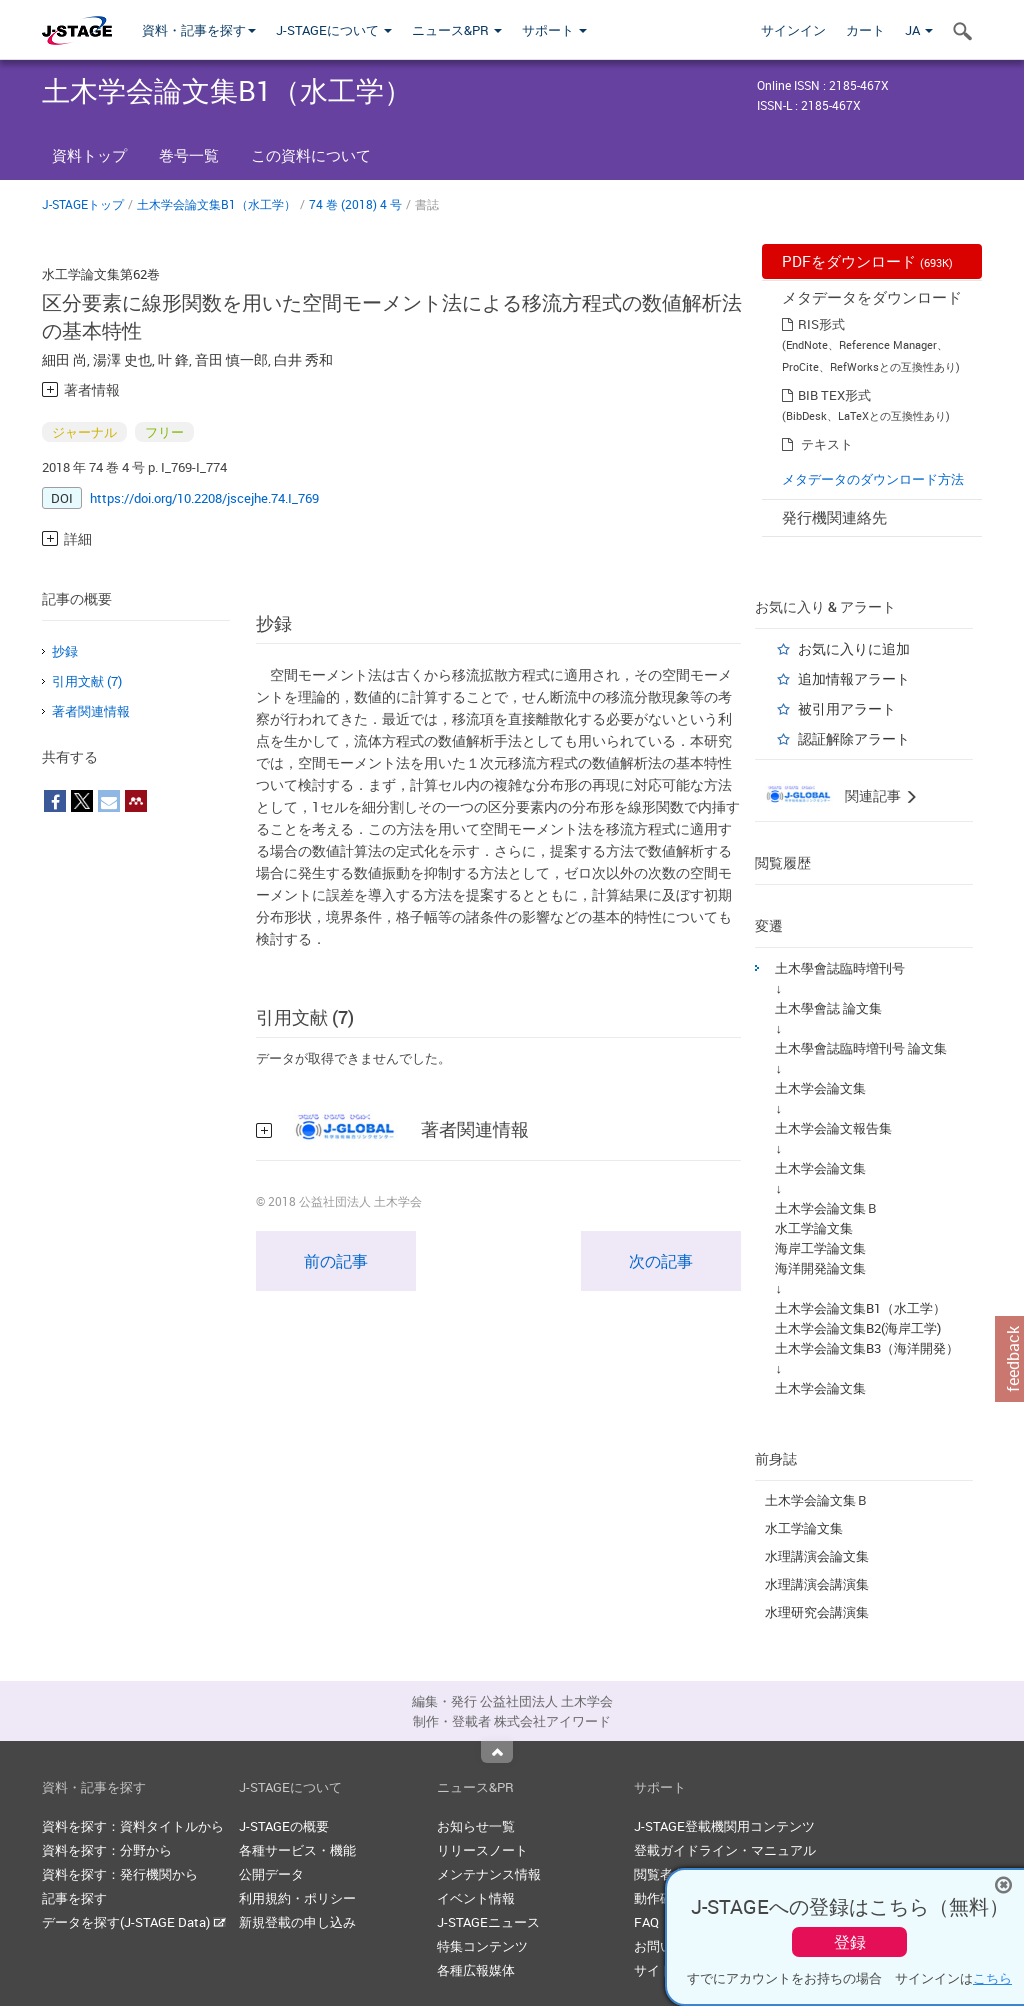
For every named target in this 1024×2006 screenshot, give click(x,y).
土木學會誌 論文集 (828, 1008)
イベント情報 (476, 1898)
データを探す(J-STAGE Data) (134, 1922)
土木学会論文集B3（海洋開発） (867, 1348)
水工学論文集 (814, 1228)
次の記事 (661, 1261)
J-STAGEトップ (83, 204)
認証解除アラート (854, 738)
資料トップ (89, 155)
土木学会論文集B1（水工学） (216, 204)
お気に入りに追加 (854, 648)
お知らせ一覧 (476, 1826)
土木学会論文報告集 (833, 1128)
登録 (850, 1942)
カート (865, 30)
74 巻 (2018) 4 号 (355, 204)
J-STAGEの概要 (284, 1826)
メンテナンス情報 (489, 1874)
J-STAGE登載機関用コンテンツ (724, 1826)
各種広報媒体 (476, 1970)
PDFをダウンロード (867, 261)
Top (497, 1752)
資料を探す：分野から (107, 1850)
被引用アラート (847, 708)
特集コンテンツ (482, 1946)
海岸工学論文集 (820, 1248)
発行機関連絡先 (834, 517)
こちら (992, 1978)
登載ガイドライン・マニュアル (725, 1850)
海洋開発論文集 (820, 1268)
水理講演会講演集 (817, 1584)
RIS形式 (821, 324)
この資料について (311, 155)
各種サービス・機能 (297, 1850)
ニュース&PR (457, 30)
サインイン (793, 30)
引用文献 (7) (87, 681)
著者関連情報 (91, 711)
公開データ (271, 1874)
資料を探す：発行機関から (120, 1874)
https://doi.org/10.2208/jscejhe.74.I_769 (204, 498)
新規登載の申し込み (297, 1922)
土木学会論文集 (820, 1088)
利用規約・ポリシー (297, 1898)
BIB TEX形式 (834, 395)
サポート (554, 30)
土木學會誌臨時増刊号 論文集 (861, 1048)
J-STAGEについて (334, 30)
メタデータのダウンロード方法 (873, 479)
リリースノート (482, 1850)
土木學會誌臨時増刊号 (840, 968)
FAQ (646, 1922)
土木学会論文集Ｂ (827, 1208)
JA (919, 30)
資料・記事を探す (199, 30)
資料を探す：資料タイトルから (133, 1826)
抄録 (65, 651)
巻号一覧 (189, 155)
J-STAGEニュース (488, 1922)
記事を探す (74, 1898)
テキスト (827, 444)
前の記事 (336, 1261)
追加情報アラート (854, 678)
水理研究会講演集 (817, 1612)
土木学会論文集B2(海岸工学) (858, 1328)
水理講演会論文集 (817, 1556)
